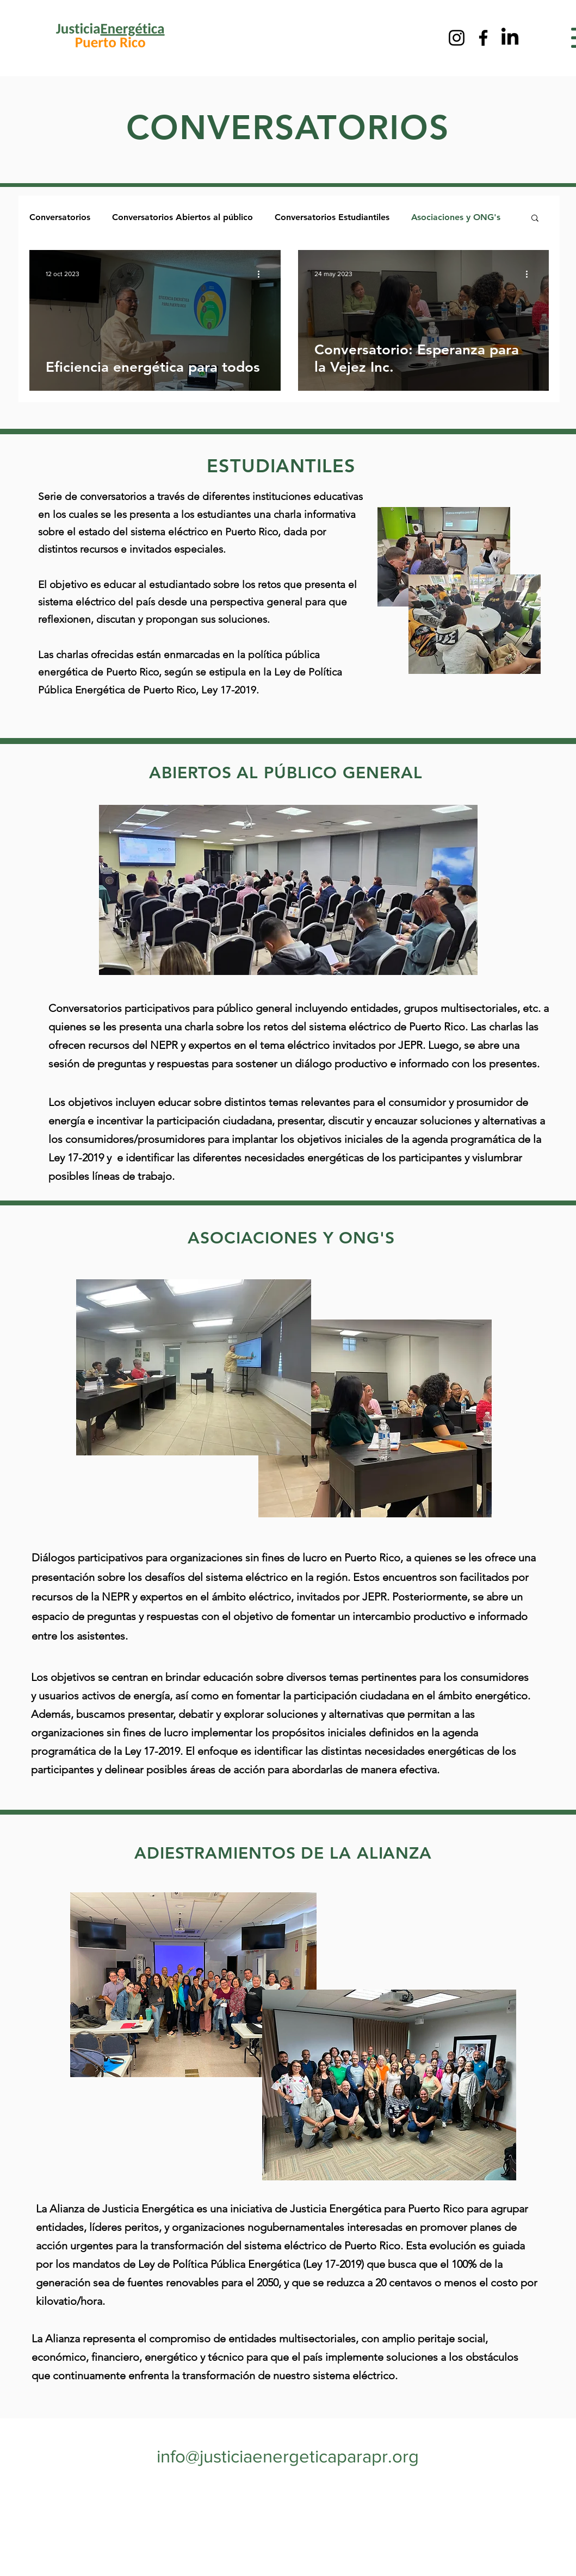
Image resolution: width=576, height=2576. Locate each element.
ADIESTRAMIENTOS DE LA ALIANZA (283, 1853)
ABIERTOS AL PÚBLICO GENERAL (283, 773)
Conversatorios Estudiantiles (332, 217)
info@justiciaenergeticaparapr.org (288, 2456)
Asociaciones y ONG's (455, 217)
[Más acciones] (262, 273)
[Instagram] (456, 37)
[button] (535, 218)
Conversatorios (59, 217)
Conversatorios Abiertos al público (182, 217)
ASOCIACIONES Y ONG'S (291, 1238)
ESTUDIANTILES (281, 465)
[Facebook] (483, 37)
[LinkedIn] (510, 37)
